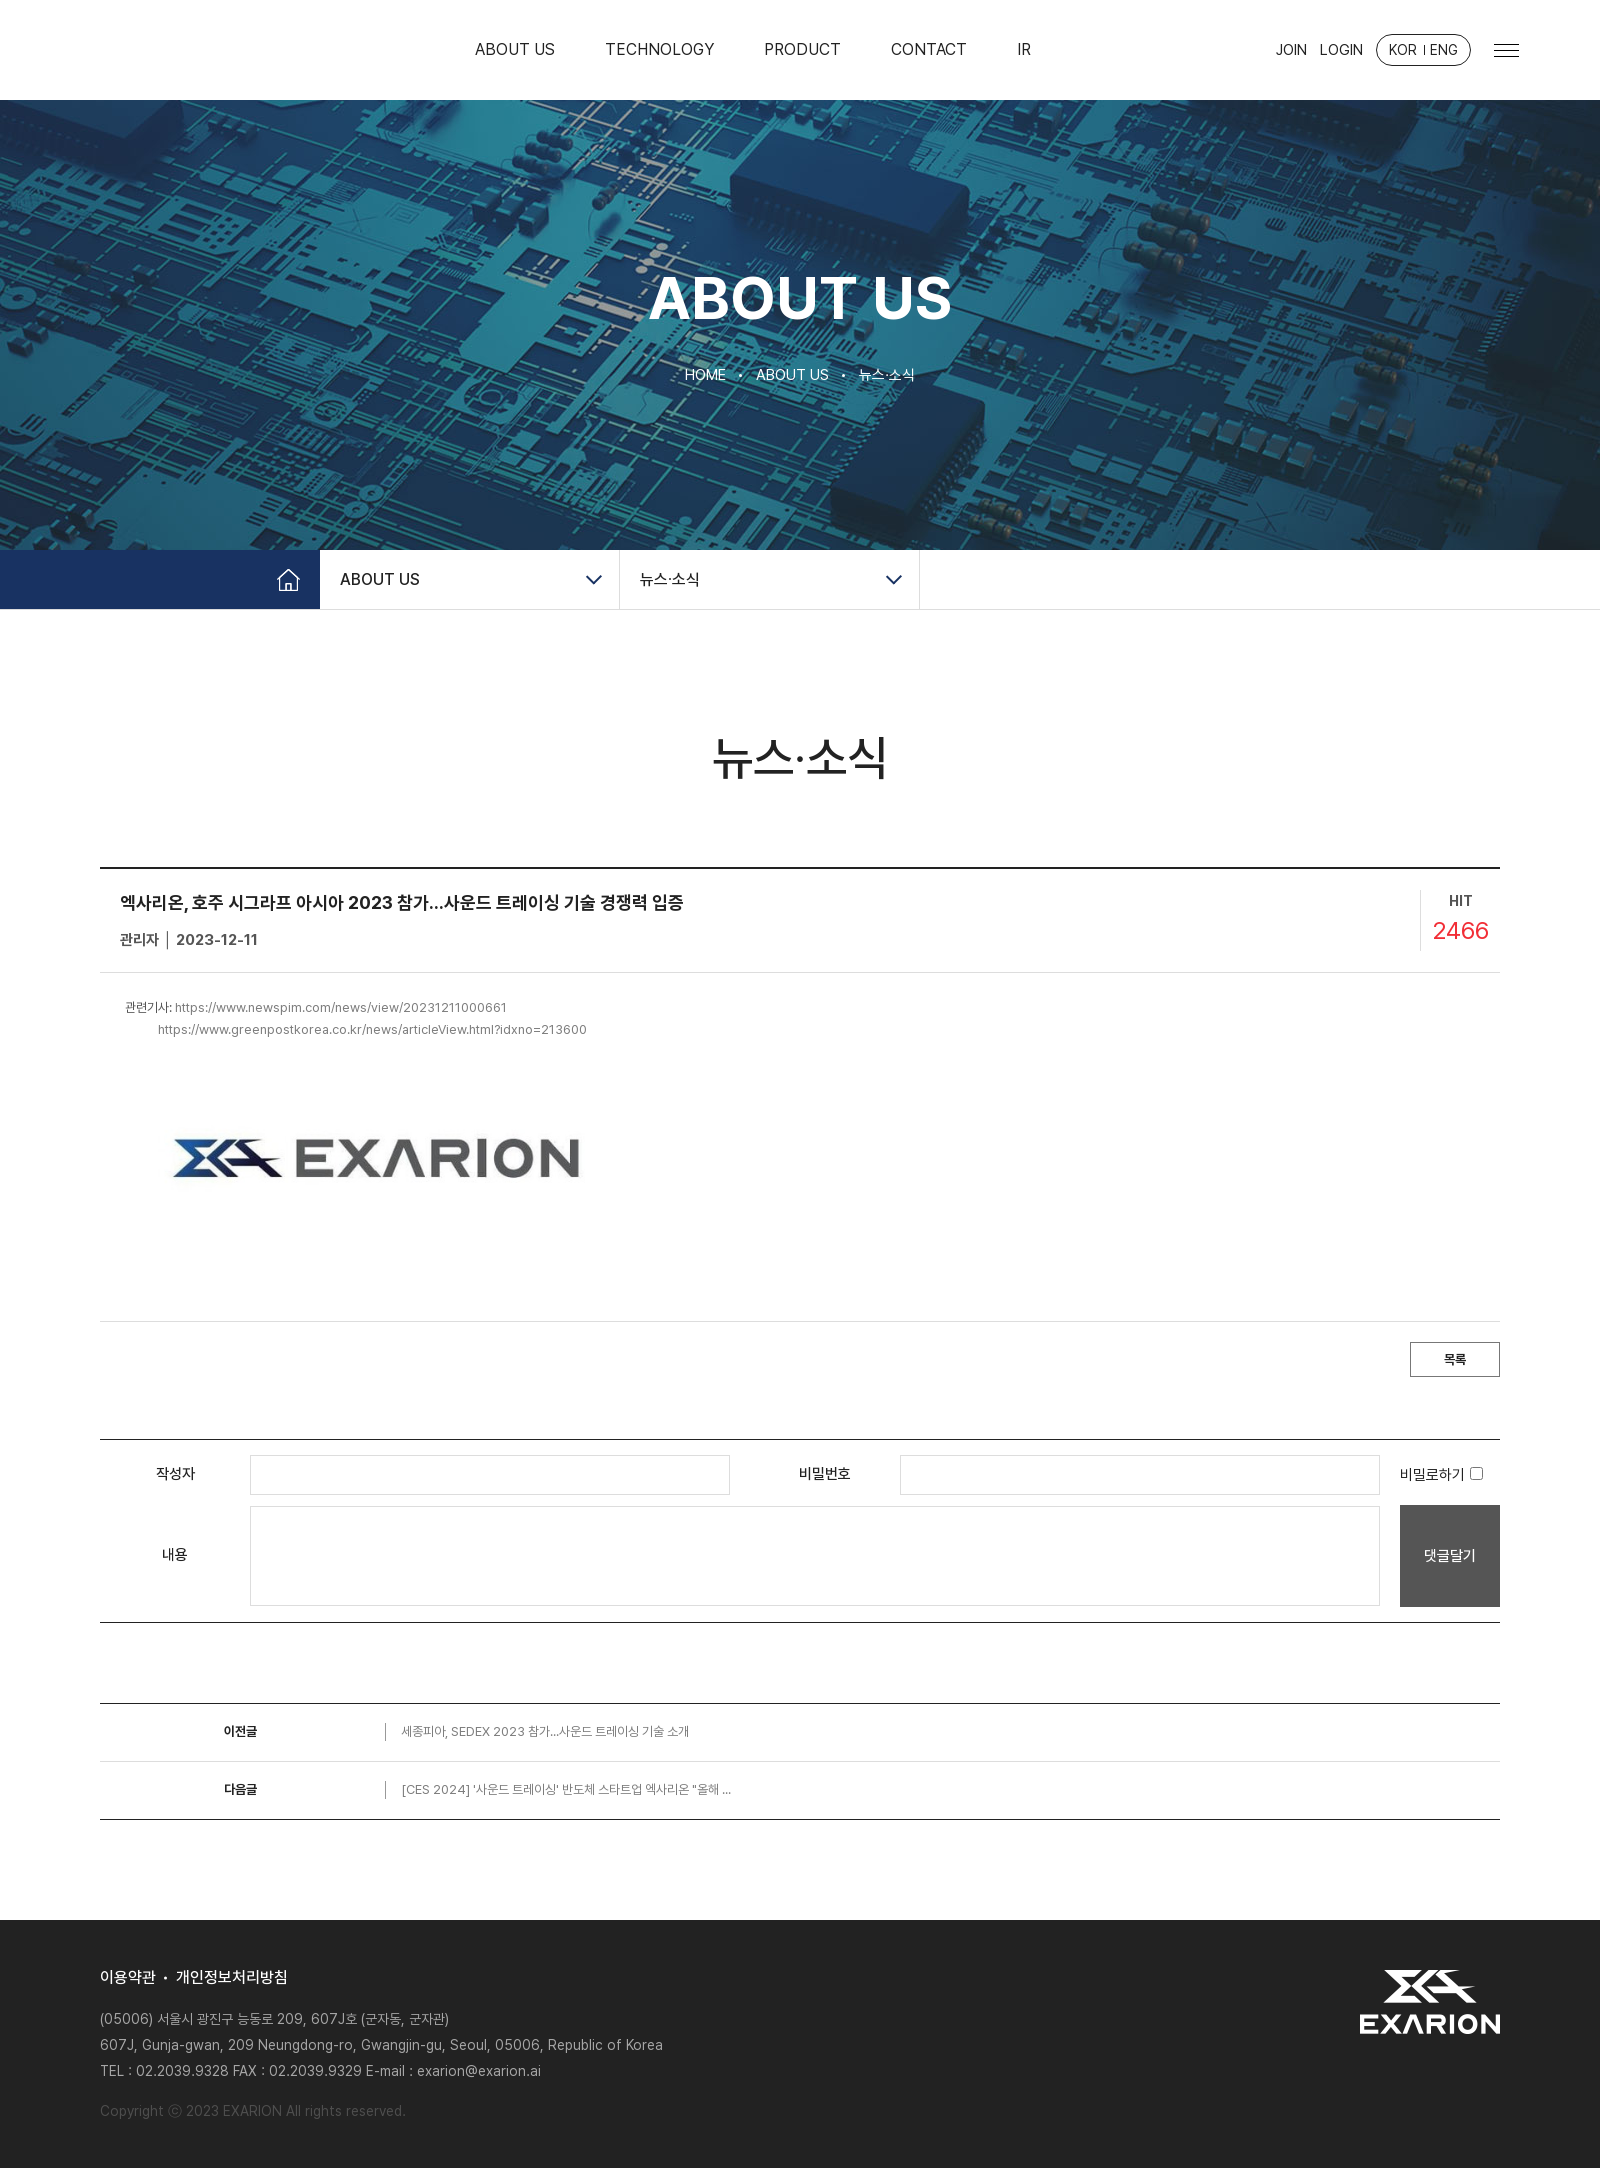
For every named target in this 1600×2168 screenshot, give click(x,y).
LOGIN (1341, 50)
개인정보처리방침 (232, 1978)
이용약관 (128, 1978)
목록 (1455, 1359)
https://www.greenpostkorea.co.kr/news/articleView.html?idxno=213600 (372, 1029)
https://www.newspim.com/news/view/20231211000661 (341, 1007)
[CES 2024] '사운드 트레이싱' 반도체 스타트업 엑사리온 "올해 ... (566, 1789)
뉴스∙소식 (670, 579)
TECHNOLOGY (659, 49)
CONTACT (929, 49)
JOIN (1291, 50)
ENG (1444, 50)
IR (1024, 49)
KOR (1403, 50)
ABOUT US (515, 49)
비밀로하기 (1441, 1475)
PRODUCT (802, 49)
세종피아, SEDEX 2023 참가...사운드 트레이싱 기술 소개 (545, 1731)
